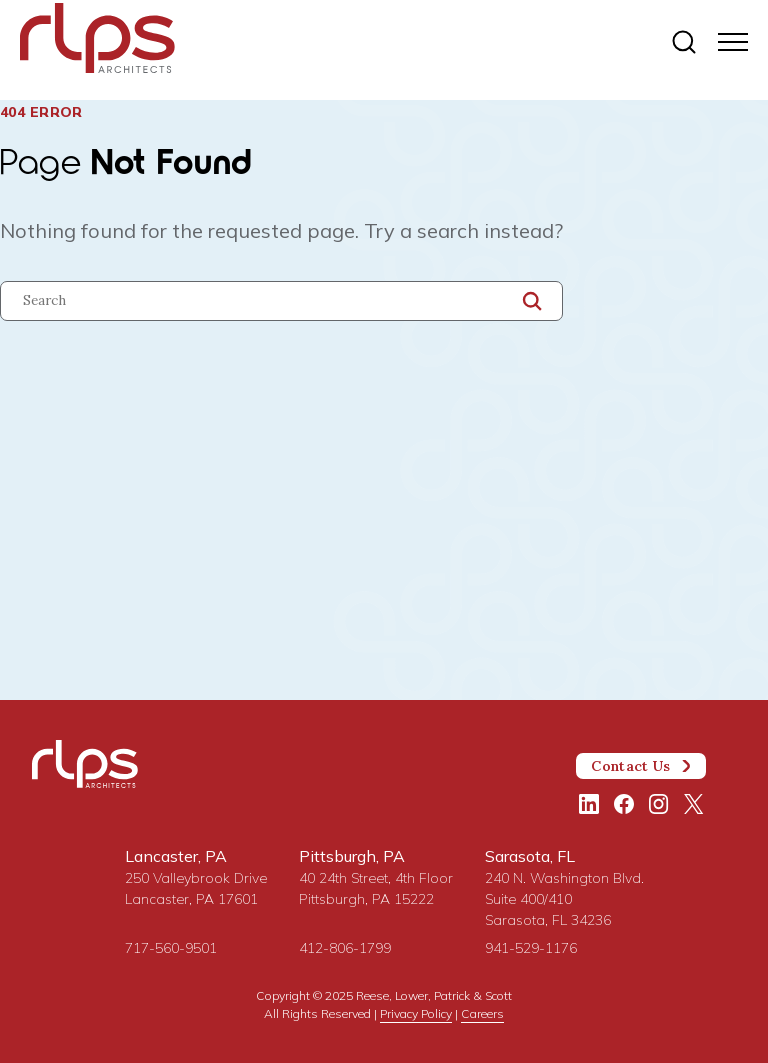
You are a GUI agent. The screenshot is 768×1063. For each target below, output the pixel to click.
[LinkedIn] (589, 804)
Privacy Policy (416, 1013)
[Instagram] (659, 804)
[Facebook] (624, 804)
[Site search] (684, 43)
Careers (482, 1013)
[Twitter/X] (694, 804)
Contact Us (641, 766)
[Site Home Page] (335, 42)
